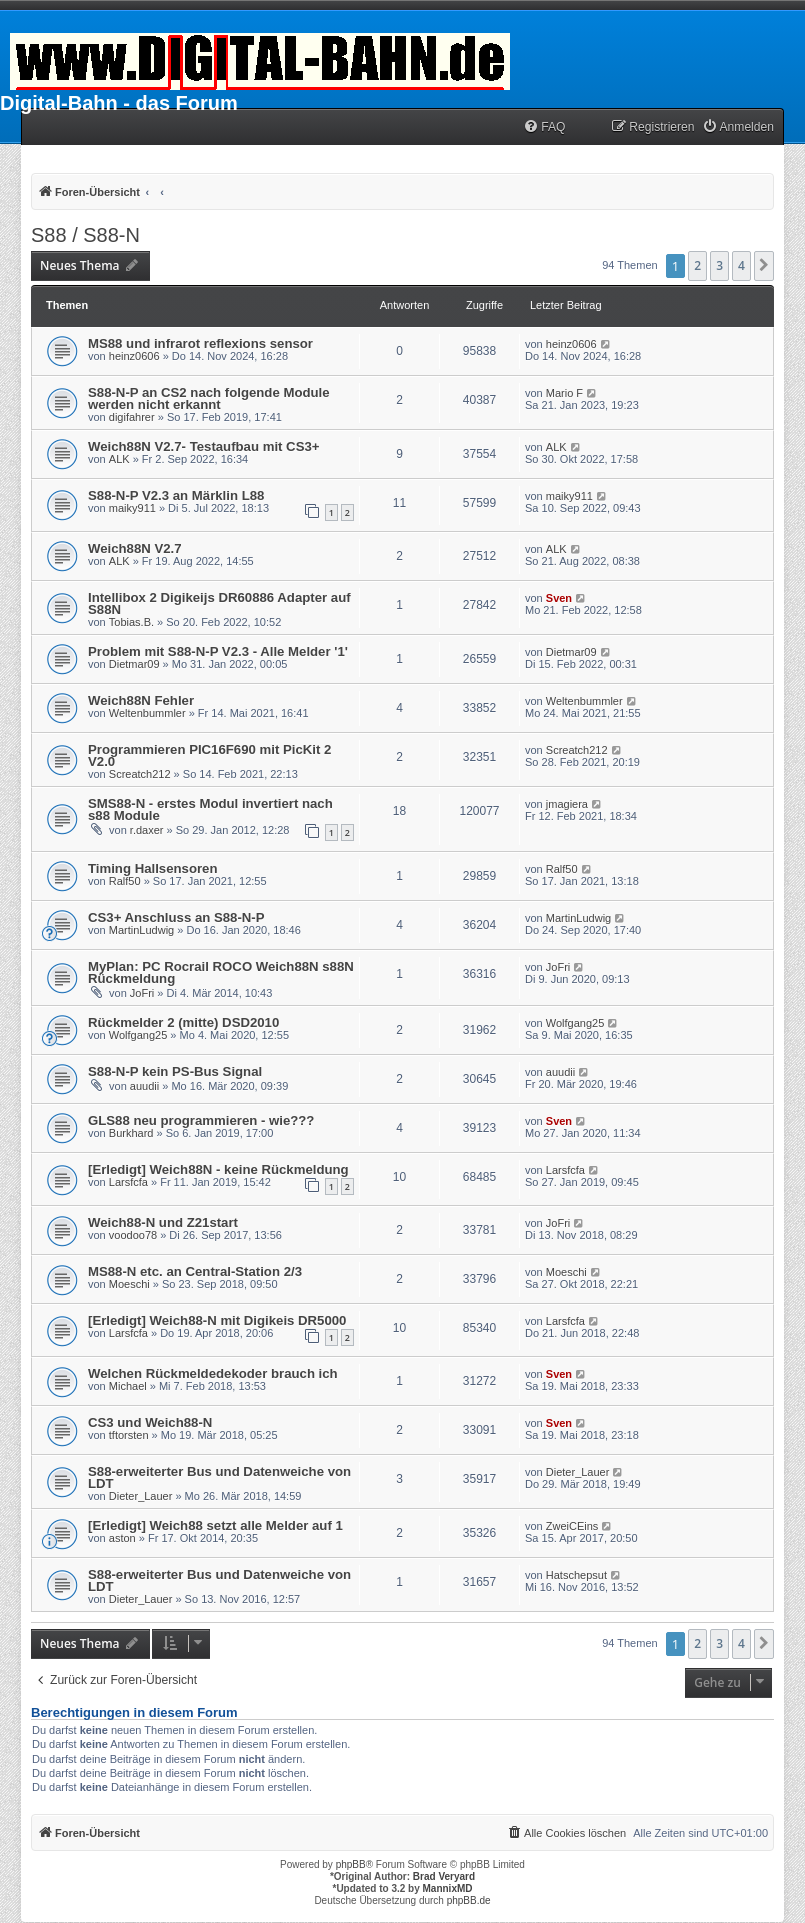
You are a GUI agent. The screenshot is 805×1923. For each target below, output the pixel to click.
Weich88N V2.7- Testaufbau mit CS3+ (203, 446)
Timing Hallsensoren (152, 868)
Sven (559, 598)
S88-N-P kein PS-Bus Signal (175, 1071)
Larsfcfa (128, 1182)
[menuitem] (544, 127)
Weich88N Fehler (141, 700)
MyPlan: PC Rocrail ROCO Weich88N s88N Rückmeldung (221, 972)
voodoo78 (133, 1235)
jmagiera (567, 804)
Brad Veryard (444, 1876)
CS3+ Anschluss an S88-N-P (176, 917)
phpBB (351, 1864)
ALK (119, 459)
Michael (128, 1386)
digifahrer (132, 417)
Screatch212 (140, 774)
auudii (144, 1086)
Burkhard (131, 1133)
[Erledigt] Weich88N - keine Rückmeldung (218, 1169)
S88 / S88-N (85, 235)
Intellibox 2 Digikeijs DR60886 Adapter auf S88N (219, 603)
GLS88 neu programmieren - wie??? (201, 1120)
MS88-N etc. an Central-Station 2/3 (195, 1271)
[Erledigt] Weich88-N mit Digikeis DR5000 (217, 1320)
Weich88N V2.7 (135, 548)
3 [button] (719, 265)
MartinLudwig (141, 930)
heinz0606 (134, 356)
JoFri (142, 993)
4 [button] (741, 265)
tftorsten (129, 1435)
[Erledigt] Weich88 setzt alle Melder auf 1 (215, 1525)
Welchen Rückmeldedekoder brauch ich (213, 1373)
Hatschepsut (576, 1575)
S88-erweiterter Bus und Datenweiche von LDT (219, 1477)
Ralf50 (125, 881)
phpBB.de (469, 1900)
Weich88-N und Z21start (163, 1222)
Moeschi (129, 1284)
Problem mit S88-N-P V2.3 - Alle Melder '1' (218, 651)
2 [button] (697, 265)
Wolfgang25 (138, 1035)
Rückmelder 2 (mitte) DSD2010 (183, 1022)
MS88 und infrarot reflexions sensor (200, 343)
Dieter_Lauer (141, 1496)
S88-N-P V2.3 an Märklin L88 (176, 495)
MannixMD (448, 1888)
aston (122, 1538)
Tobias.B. (131, 622)
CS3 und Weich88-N (150, 1422)
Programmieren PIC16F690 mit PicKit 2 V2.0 (209, 755)
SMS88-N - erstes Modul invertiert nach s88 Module (210, 809)
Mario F (564, 393)
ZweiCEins (572, 1526)
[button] (764, 266)
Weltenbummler (147, 713)
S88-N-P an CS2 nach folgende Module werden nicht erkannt (209, 398)
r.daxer (147, 830)
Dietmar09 (134, 664)
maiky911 (132, 508)
